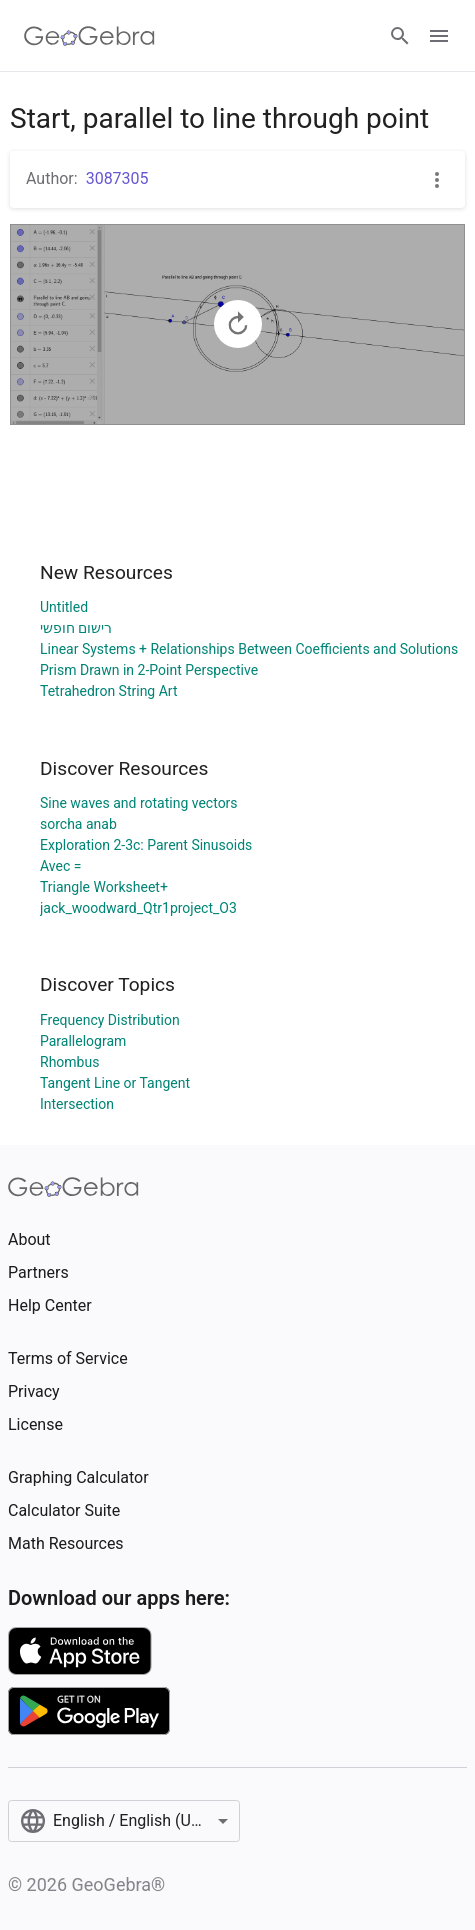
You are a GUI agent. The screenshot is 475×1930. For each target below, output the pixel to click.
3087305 (117, 178)
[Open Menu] (439, 36)
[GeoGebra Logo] (89, 36)
